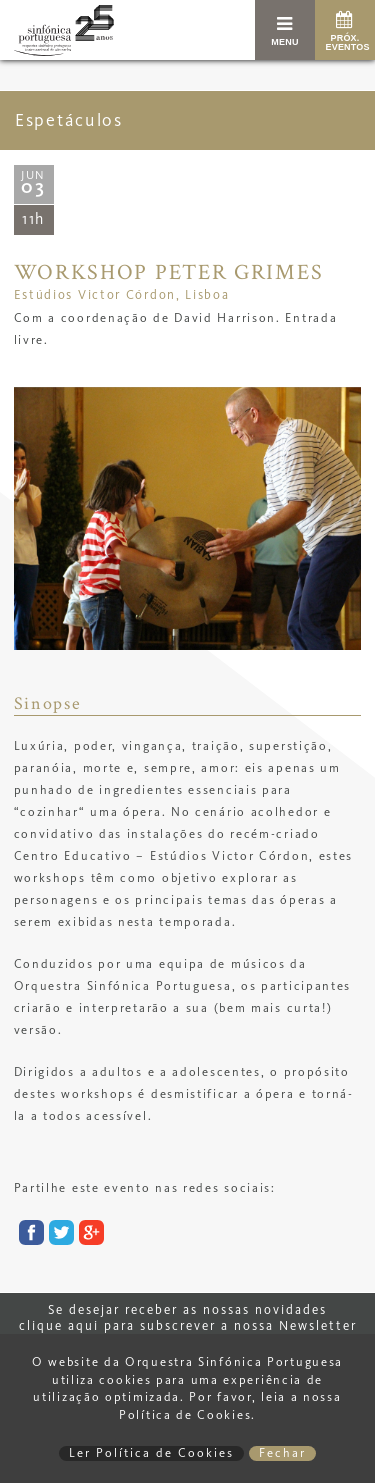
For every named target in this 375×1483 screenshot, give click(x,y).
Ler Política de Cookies (151, 1453)
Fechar (282, 1453)
